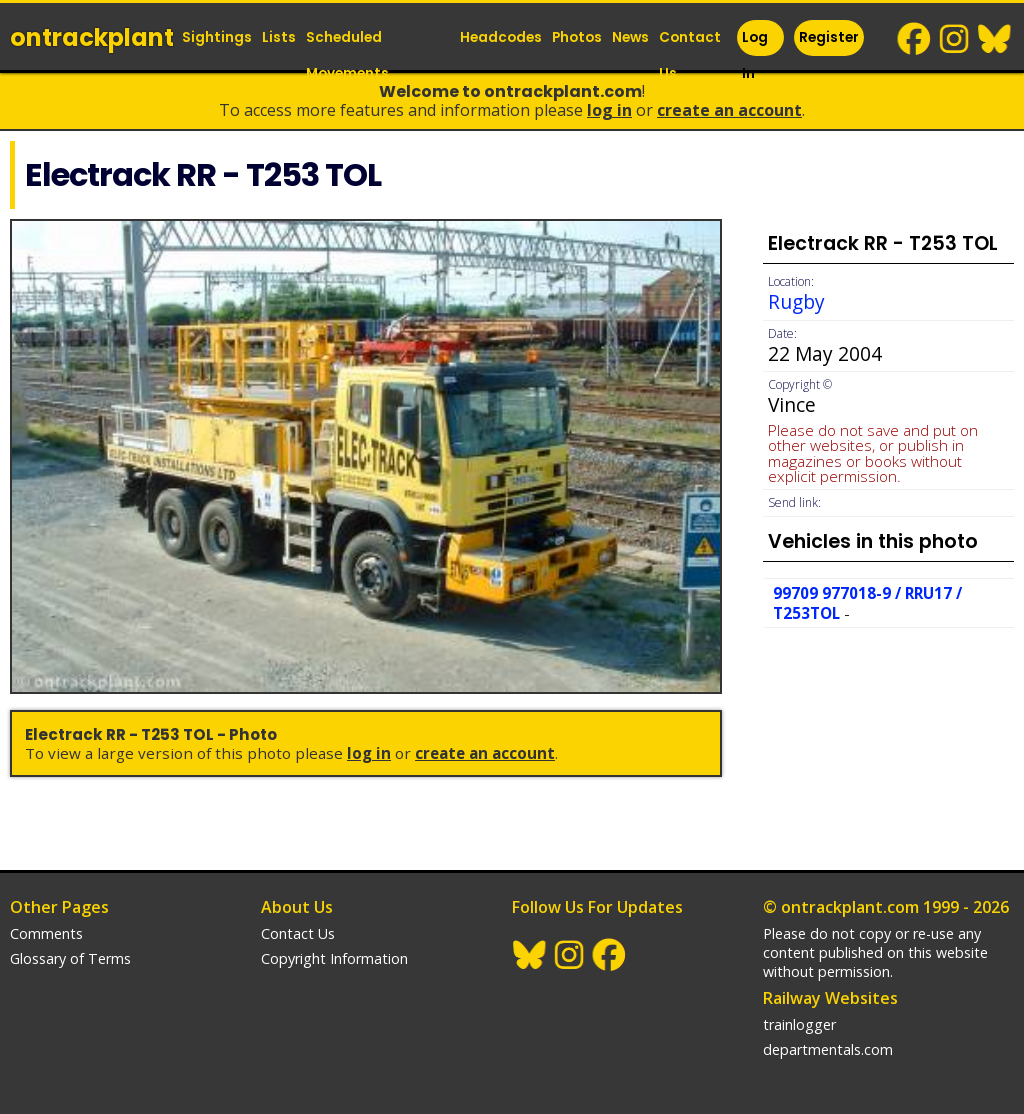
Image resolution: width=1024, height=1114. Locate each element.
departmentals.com (828, 1049)
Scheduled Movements (347, 55)
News (630, 37)
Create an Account (729, 110)
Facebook (915, 39)
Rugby (796, 301)
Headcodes (501, 37)
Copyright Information (334, 958)
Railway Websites (830, 998)
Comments (46, 933)
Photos (577, 37)
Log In (755, 55)
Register (829, 37)
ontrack (92, 37)
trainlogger (799, 1024)
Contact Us (690, 55)
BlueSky (995, 39)
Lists (279, 37)
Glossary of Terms (70, 958)
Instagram (955, 39)
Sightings (217, 37)
